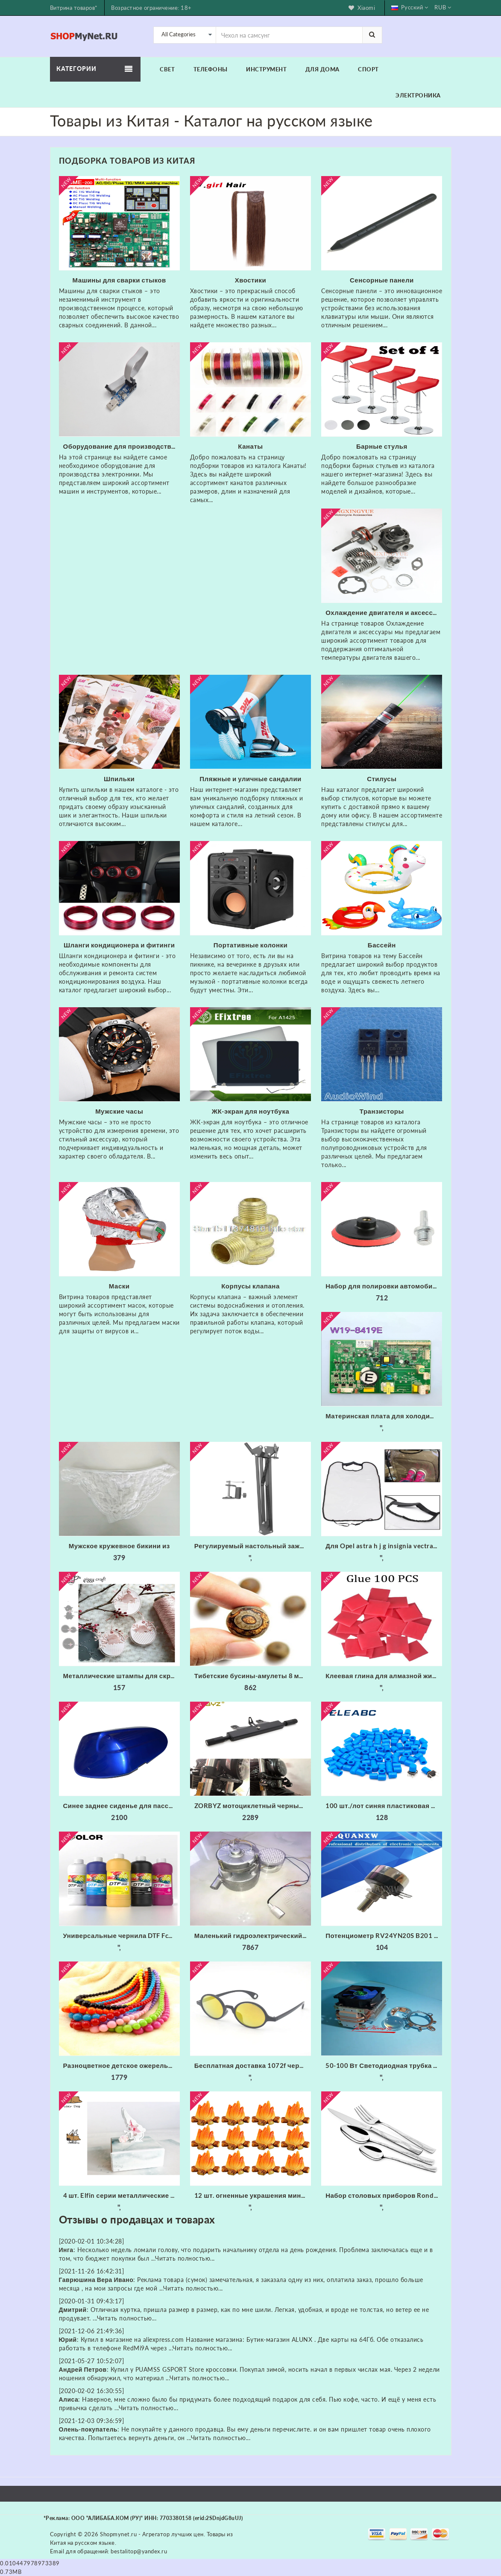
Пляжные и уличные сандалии (250, 778)
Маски (119, 1286)
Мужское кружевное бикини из (119, 1546)
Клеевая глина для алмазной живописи (383, 1675)
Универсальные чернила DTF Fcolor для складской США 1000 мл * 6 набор (121, 1935)
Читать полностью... (185, 2258)
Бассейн (382, 945)
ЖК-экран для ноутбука (251, 1111)
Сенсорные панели (382, 280)
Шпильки (119, 778)
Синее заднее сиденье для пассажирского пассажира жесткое (121, 1805)
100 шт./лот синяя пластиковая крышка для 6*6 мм (383, 1805)
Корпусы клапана (250, 1286)
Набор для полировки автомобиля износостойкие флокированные (383, 1286)
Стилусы (381, 778)
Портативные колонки (250, 945)
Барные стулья (381, 446)
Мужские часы (119, 1111)
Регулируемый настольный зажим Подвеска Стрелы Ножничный (252, 1546)
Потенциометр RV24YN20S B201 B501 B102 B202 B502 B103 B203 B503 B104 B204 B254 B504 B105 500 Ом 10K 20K (383, 1935)
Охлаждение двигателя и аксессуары (383, 612)
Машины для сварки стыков (119, 280)
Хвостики (251, 280)
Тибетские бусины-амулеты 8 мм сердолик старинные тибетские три (252, 1675)
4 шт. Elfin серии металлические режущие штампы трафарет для (121, 2195)
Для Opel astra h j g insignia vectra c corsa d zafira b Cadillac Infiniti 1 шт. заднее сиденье (383, 1546)
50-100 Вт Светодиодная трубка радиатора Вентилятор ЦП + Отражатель (383, 2065)
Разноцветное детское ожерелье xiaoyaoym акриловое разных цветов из (121, 2065)
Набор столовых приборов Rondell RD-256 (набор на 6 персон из (383, 2195)
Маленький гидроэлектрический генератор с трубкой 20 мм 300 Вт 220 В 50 (252, 1935)
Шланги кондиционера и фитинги (119, 945)
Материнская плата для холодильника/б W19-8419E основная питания (383, 1416)
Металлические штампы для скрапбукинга (121, 1675)
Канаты (250, 446)
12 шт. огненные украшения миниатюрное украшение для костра (252, 2195)
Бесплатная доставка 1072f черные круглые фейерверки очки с (252, 2065)
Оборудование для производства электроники (121, 446)
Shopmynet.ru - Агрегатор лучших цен (152, 2534)
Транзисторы (382, 1111)
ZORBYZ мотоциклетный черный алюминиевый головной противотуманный (252, 1805)
